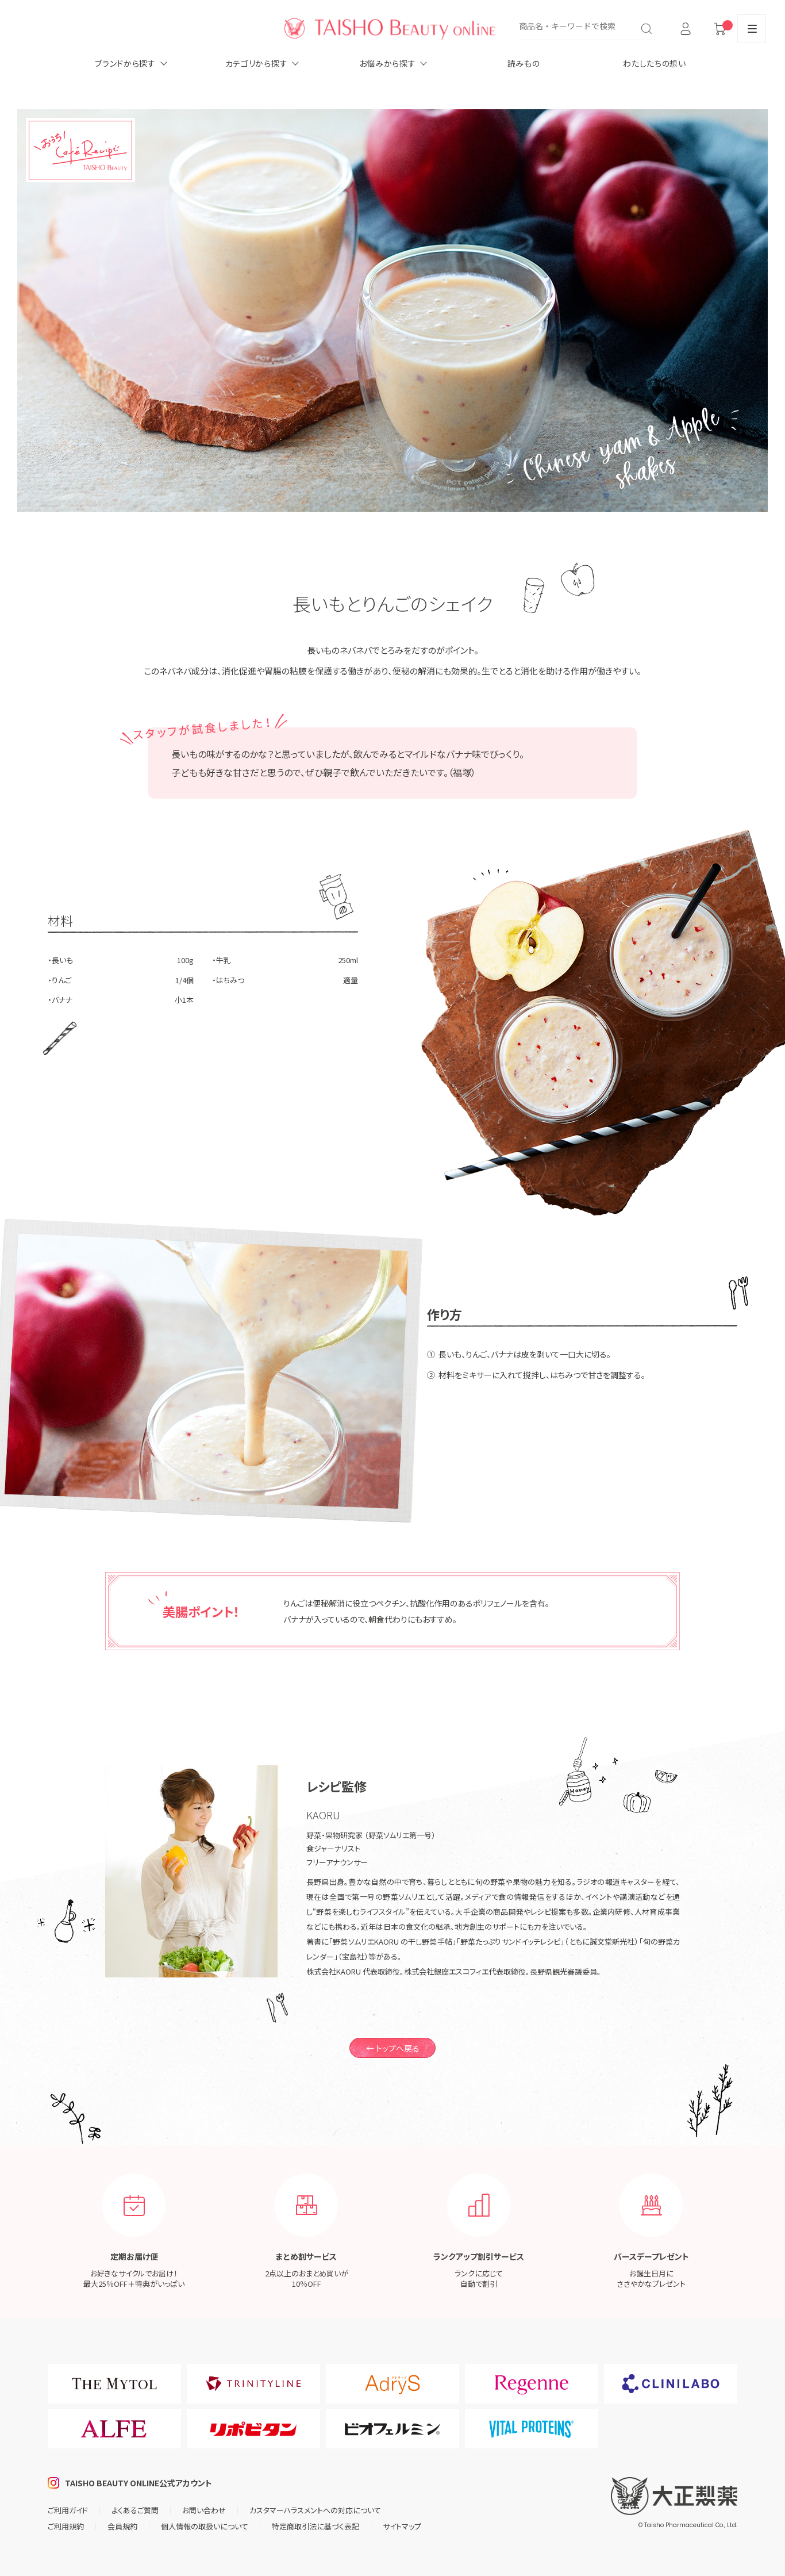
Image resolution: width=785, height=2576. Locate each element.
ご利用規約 (66, 2526)
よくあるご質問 (135, 2510)
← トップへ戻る (393, 2048)
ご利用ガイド (68, 2510)
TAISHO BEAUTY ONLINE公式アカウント (138, 2483)
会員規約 (122, 2526)
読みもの (523, 63)
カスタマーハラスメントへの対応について (315, 2510)
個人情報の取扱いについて (204, 2526)
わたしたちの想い (654, 63)
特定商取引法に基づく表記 (315, 2526)
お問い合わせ (204, 2510)
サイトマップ (402, 2526)
